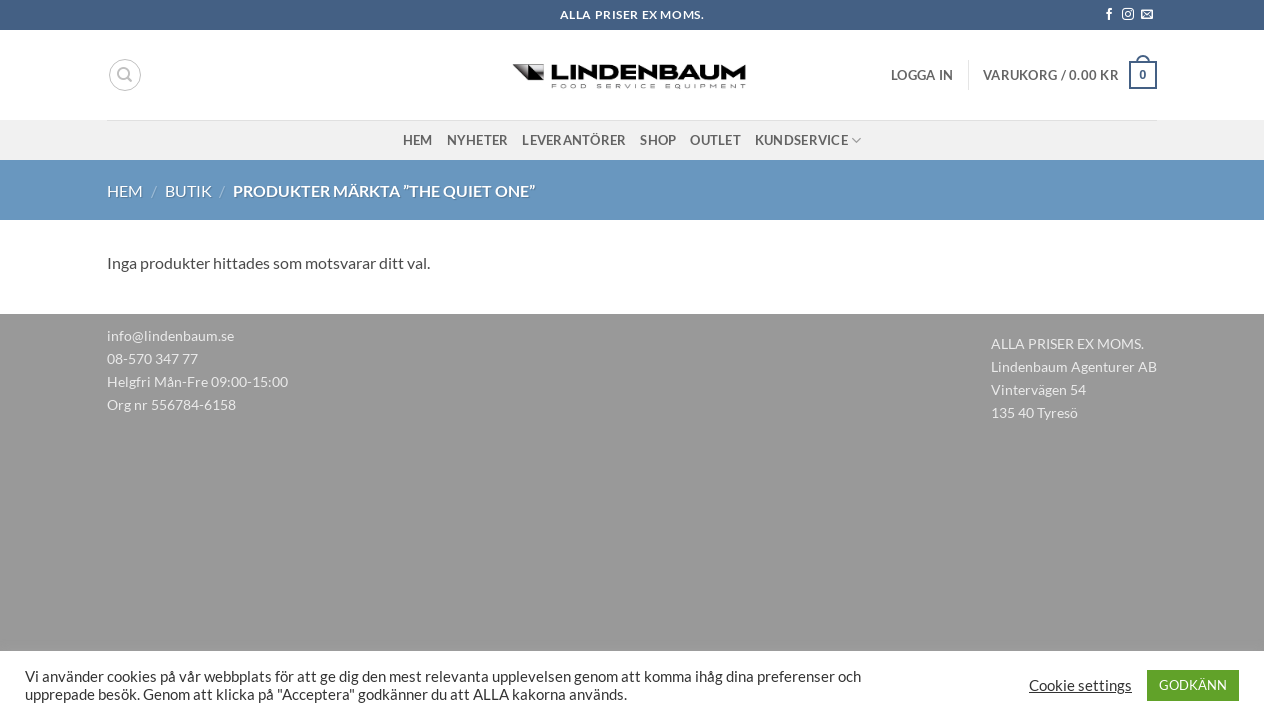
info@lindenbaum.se (170, 335)
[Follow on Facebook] (1109, 15)
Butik (188, 190)
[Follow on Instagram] (1128, 15)
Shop (658, 140)
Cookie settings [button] (1080, 685)
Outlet (715, 140)
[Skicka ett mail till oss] (1147, 15)
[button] (922, 75)
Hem (418, 140)
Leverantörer (574, 140)
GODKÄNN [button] (1193, 685)
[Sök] (125, 75)
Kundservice (808, 140)
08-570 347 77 (152, 358)
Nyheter (478, 140)
